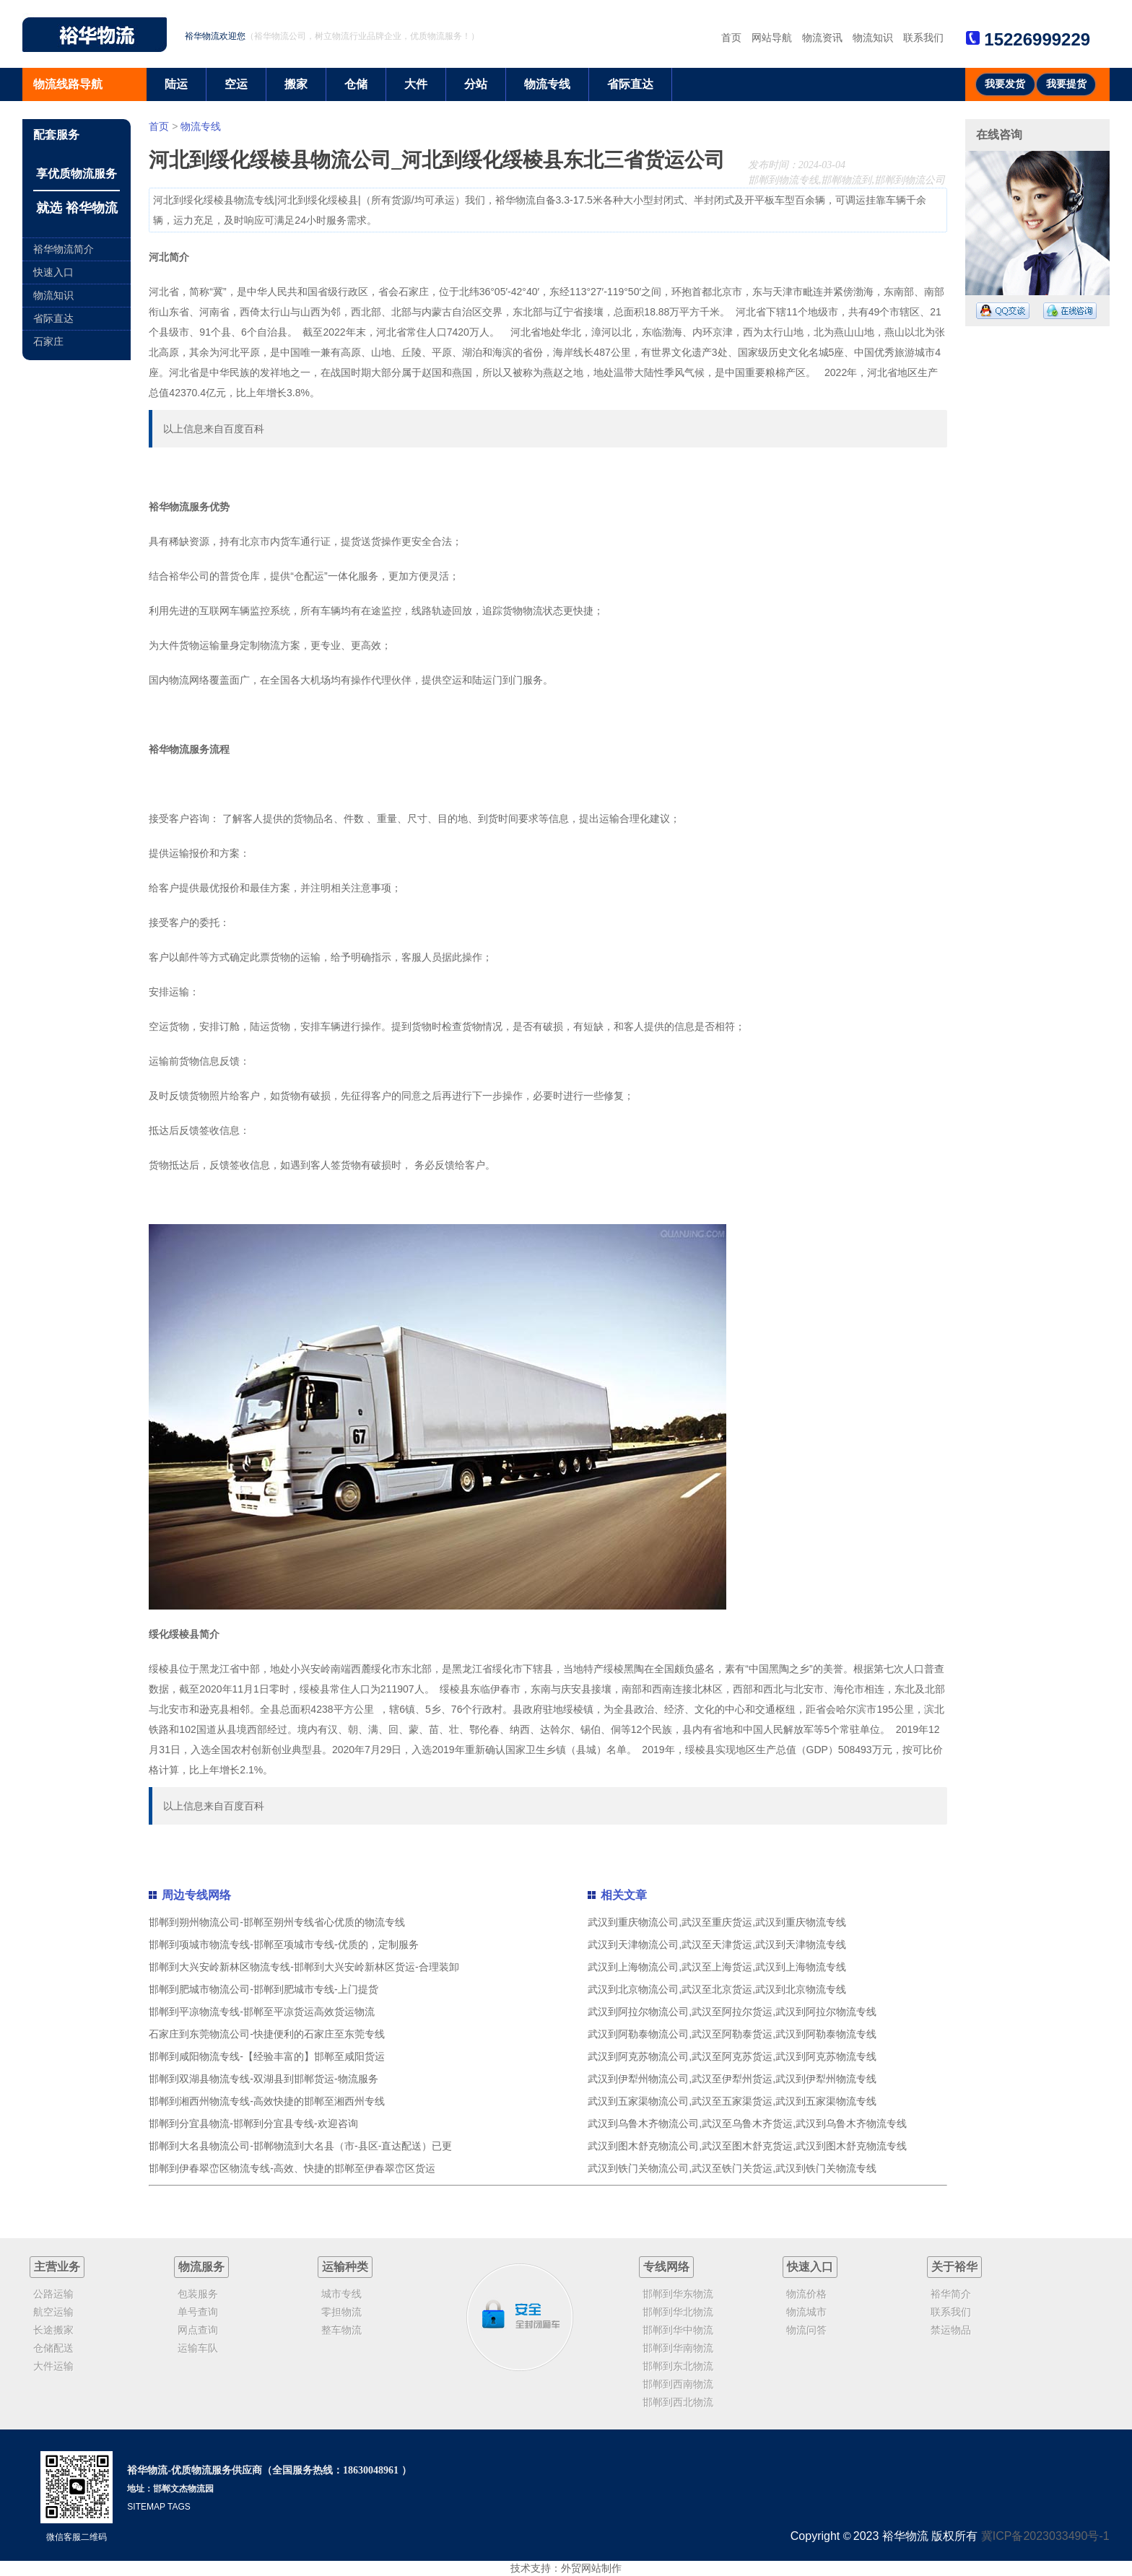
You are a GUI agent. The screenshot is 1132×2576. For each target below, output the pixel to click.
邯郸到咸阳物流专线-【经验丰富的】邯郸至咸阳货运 (267, 2056)
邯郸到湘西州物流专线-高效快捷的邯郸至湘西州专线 (267, 2101)
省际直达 (630, 84)
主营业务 (57, 2267)
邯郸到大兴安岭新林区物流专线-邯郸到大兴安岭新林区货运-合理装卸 (303, 1967)
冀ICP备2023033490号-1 (1045, 2536)
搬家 (296, 84)
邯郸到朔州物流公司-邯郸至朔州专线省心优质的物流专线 (277, 1922)
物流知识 (873, 37)
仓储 (355, 84)
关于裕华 (954, 2267)
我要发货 (1005, 84)
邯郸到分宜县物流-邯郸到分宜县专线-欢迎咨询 (253, 2123)
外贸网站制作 (591, 2568)
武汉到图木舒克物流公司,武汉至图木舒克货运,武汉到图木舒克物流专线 (747, 2146)
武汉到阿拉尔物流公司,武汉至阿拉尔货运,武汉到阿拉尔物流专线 (732, 2011)
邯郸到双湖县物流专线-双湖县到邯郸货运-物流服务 (263, 2078)
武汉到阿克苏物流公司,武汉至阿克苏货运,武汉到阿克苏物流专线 (732, 2056)
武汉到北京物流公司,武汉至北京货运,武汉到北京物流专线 (717, 1989)
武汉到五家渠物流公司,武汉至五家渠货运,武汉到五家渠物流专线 (732, 2101)
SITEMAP (146, 2507)
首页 (731, 37)
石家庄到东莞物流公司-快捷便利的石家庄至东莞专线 (267, 2034)
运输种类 (345, 2267)
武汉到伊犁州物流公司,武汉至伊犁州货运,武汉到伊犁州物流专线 (732, 2078)
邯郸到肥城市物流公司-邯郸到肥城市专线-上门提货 (263, 1989)
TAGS (179, 2507)
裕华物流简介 (63, 249)
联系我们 (923, 37)
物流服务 (201, 2267)
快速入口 (53, 272)
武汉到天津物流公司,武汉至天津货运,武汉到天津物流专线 (717, 1944)
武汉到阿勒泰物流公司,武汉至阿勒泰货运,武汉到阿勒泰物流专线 (732, 2034)
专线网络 (666, 2267)
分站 (475, 84)
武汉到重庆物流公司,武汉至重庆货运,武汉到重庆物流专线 (717, 1922)
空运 (236, 84)
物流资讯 (822, 37)
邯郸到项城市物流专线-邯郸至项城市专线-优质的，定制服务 (283, 1944)
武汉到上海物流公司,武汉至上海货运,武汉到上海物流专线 (717, 1967)
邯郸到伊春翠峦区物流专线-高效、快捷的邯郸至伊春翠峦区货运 (292, 2168)
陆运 (176, 84)
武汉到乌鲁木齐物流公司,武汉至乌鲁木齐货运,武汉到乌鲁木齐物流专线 (747, 2123)
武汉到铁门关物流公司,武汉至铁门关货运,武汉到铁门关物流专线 (732, 2168)
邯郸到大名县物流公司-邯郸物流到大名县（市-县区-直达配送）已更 (300, 2146)
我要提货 (1066, 84)
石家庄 (48, 341)
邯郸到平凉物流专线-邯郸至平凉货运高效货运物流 (262, 2011)
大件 (415, 84)
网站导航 (772, 37)
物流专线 (547, 84)
